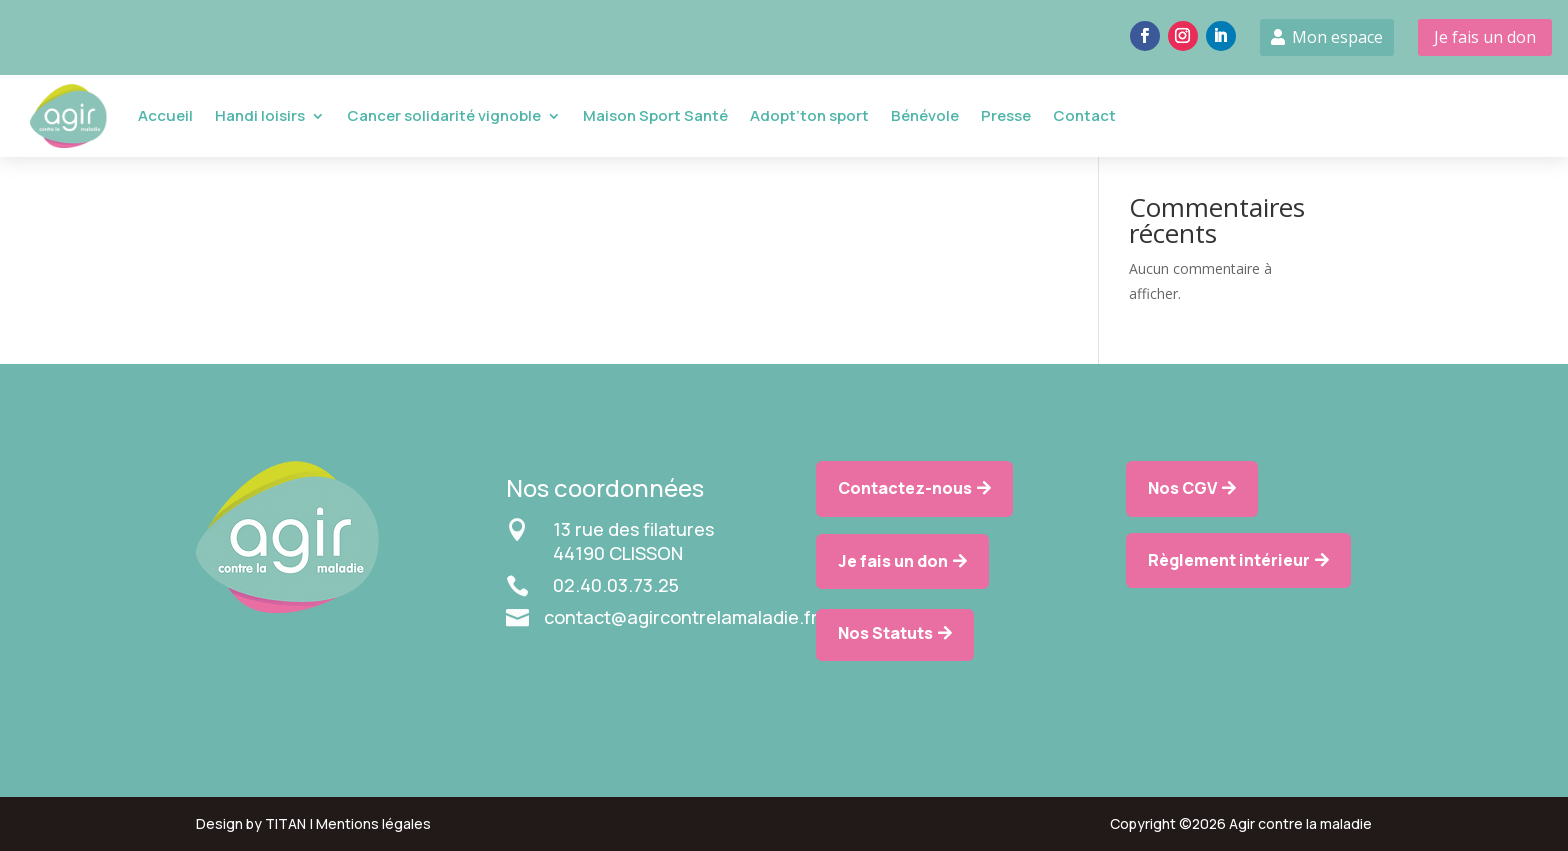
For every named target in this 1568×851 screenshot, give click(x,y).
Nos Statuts (885, 633)
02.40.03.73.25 (616, 585)
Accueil (165, 115)
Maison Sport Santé (655, 115)
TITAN (285, 823)
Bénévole (925, 115)
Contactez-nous (905, 488)
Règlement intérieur (1229, 560)
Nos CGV (1182, 488)
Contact (1084, 115)
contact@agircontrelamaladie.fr (681, 617)
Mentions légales (373, 823)
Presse (1006, 115)
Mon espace (1337, 37)
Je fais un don (1485, 37)
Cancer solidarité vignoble (444, 115)
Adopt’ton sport (809, 115)
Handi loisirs (260, 115)
